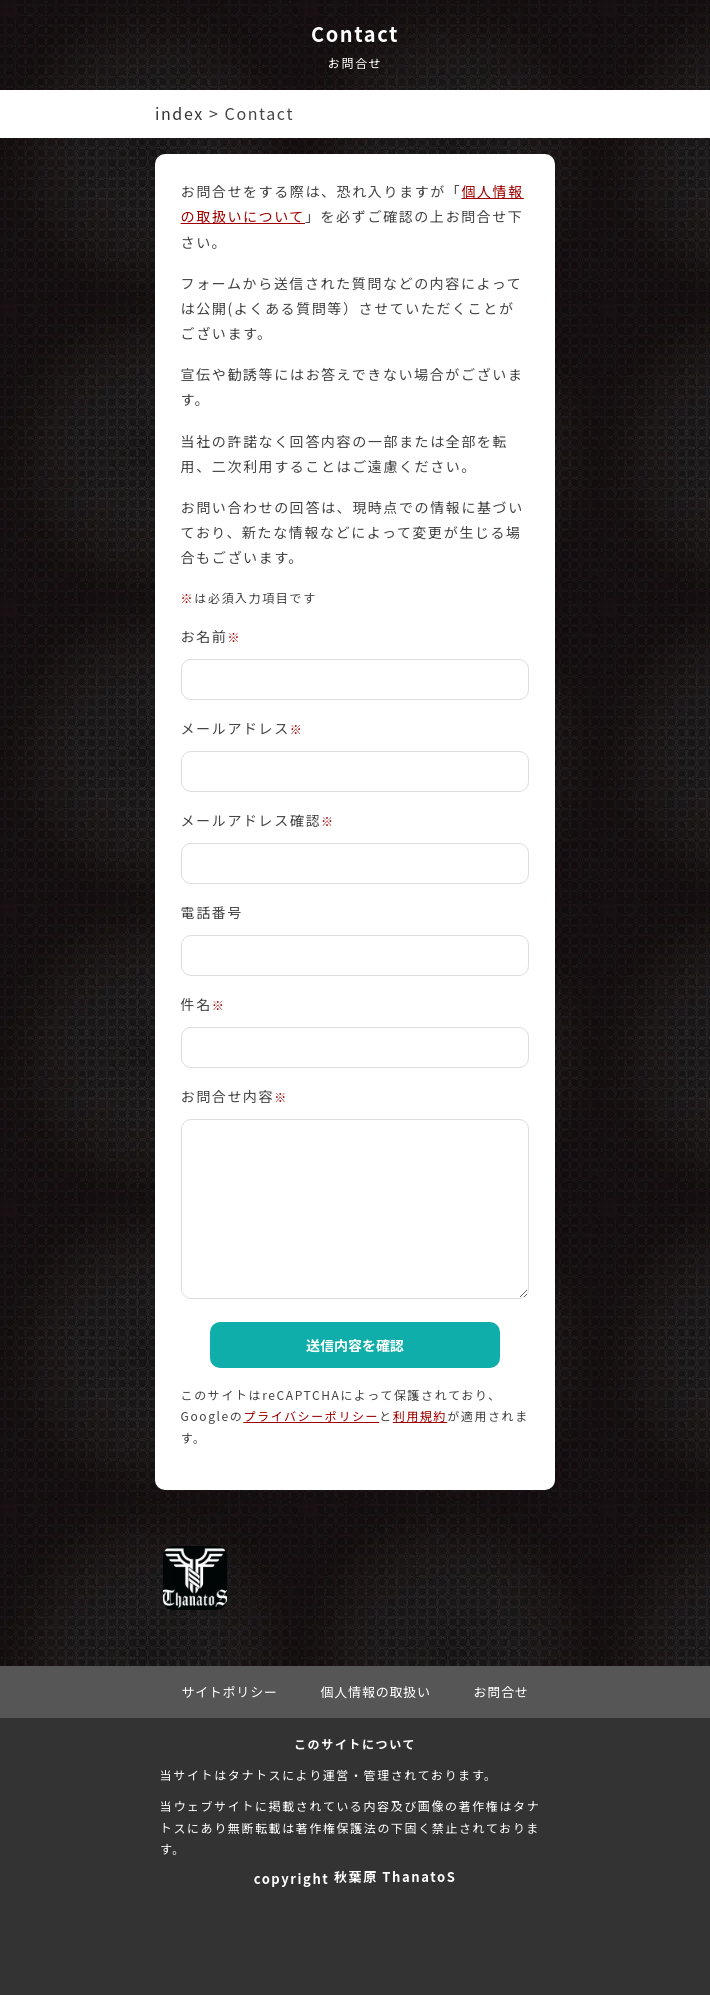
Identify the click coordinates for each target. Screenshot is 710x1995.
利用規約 (420, 1415)
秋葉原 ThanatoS (395, 1876)
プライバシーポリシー (311, 1415)
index (179, 113)
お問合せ (501, 1691)
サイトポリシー (229, 1691)
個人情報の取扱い (375, 1691)
